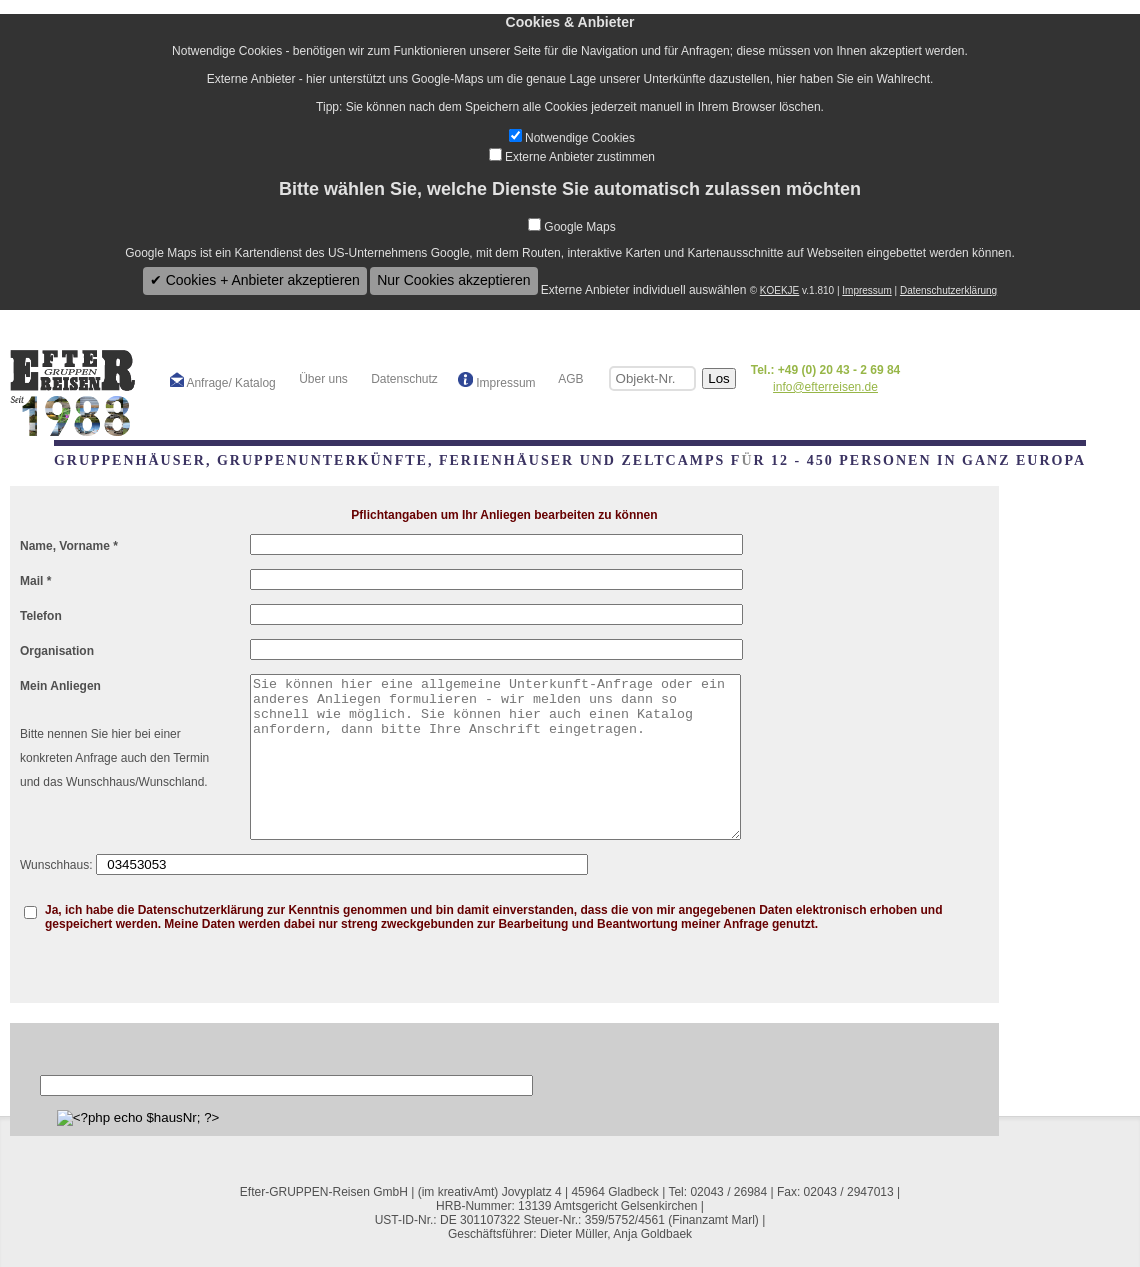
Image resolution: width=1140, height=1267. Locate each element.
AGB (570, 379)
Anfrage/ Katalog (223, 381)
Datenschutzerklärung (948, 290)
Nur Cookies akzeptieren (453, 280)
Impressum (866, 290)
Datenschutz (403, 379)
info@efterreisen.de (825, 387)
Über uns (322, 379)
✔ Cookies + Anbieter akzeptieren (255, 280)
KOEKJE (779, 290)
